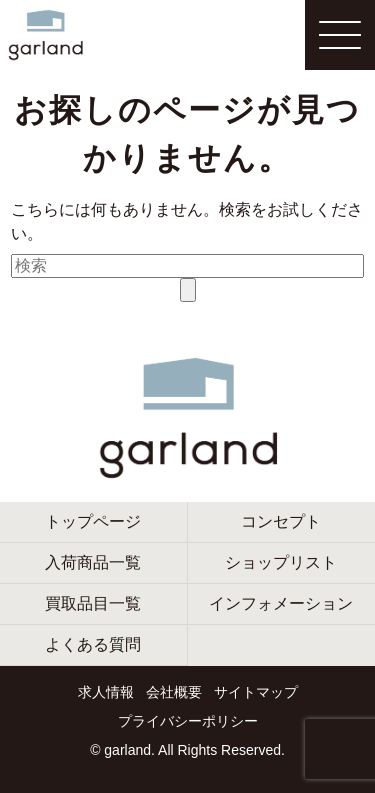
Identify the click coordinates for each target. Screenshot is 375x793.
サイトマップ (256, 692)
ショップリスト (281, 562)
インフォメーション (281, 603)
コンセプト (281, 521)
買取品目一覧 (93, 603)
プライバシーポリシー (188, 721)
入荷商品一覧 (93, 562)
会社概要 (174, 692)
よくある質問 (93, 644)
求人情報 (106, 692)
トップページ (93, 521)
